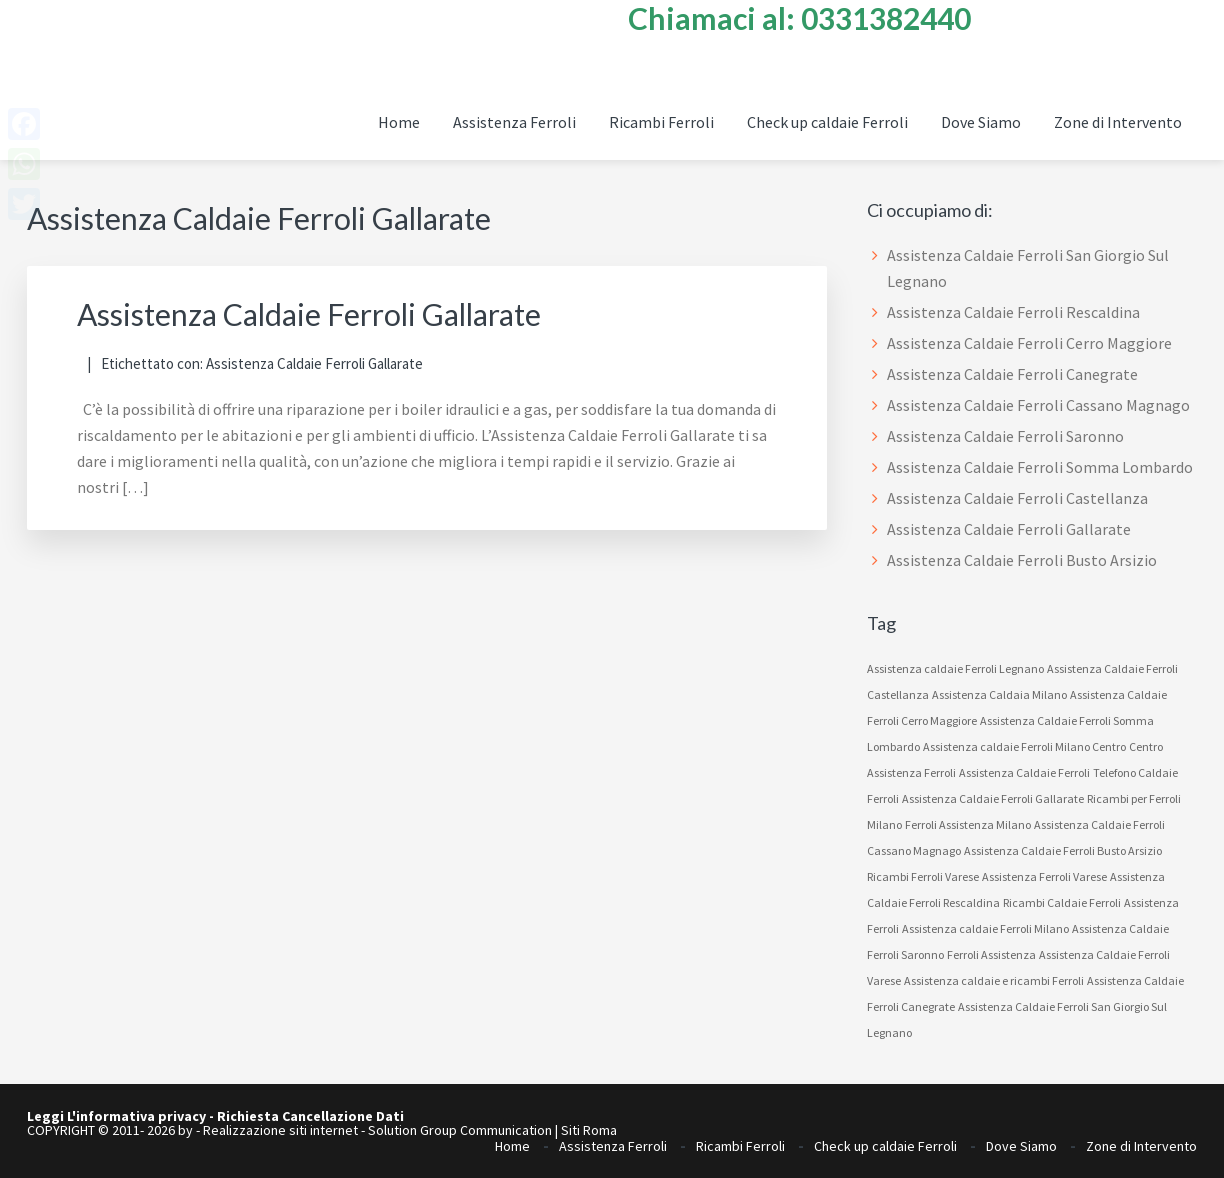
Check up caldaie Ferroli (885, 1146)
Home (512, 1146)
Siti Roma (589, 1130)
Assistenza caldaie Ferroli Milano (985, 928)
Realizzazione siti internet (280, 1130)
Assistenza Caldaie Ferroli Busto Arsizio (1022, 560)
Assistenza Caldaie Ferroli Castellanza (1017, 498)
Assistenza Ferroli (613, 1146)
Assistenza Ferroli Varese (1044, 876)
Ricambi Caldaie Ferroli (1062, 902)
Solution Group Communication (460, 1130)
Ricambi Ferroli (740, 1146)
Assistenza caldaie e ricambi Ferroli (994, 980)
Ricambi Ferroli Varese (923, 876)
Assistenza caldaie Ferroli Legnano (955, 668)
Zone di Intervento (1141, 1146)
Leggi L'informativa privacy (116, 1116)
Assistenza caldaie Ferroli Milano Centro (1024, 746)
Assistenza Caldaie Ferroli (1024, 772)
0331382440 (886, 18)
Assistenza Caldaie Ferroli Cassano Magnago (1038, 405)
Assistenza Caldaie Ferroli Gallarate (309, 314)
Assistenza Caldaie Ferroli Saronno (1005, 436)
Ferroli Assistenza (991, 954)
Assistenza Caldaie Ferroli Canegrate (1012, 374)
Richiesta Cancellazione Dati (310, 1116)
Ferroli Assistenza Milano (968, 824)
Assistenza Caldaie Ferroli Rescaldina (1013, 312)
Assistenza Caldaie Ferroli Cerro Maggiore (1029, 343)
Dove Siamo (1021, 1146)
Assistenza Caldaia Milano (999, 694)
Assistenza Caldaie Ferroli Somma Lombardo (1040, 467)
